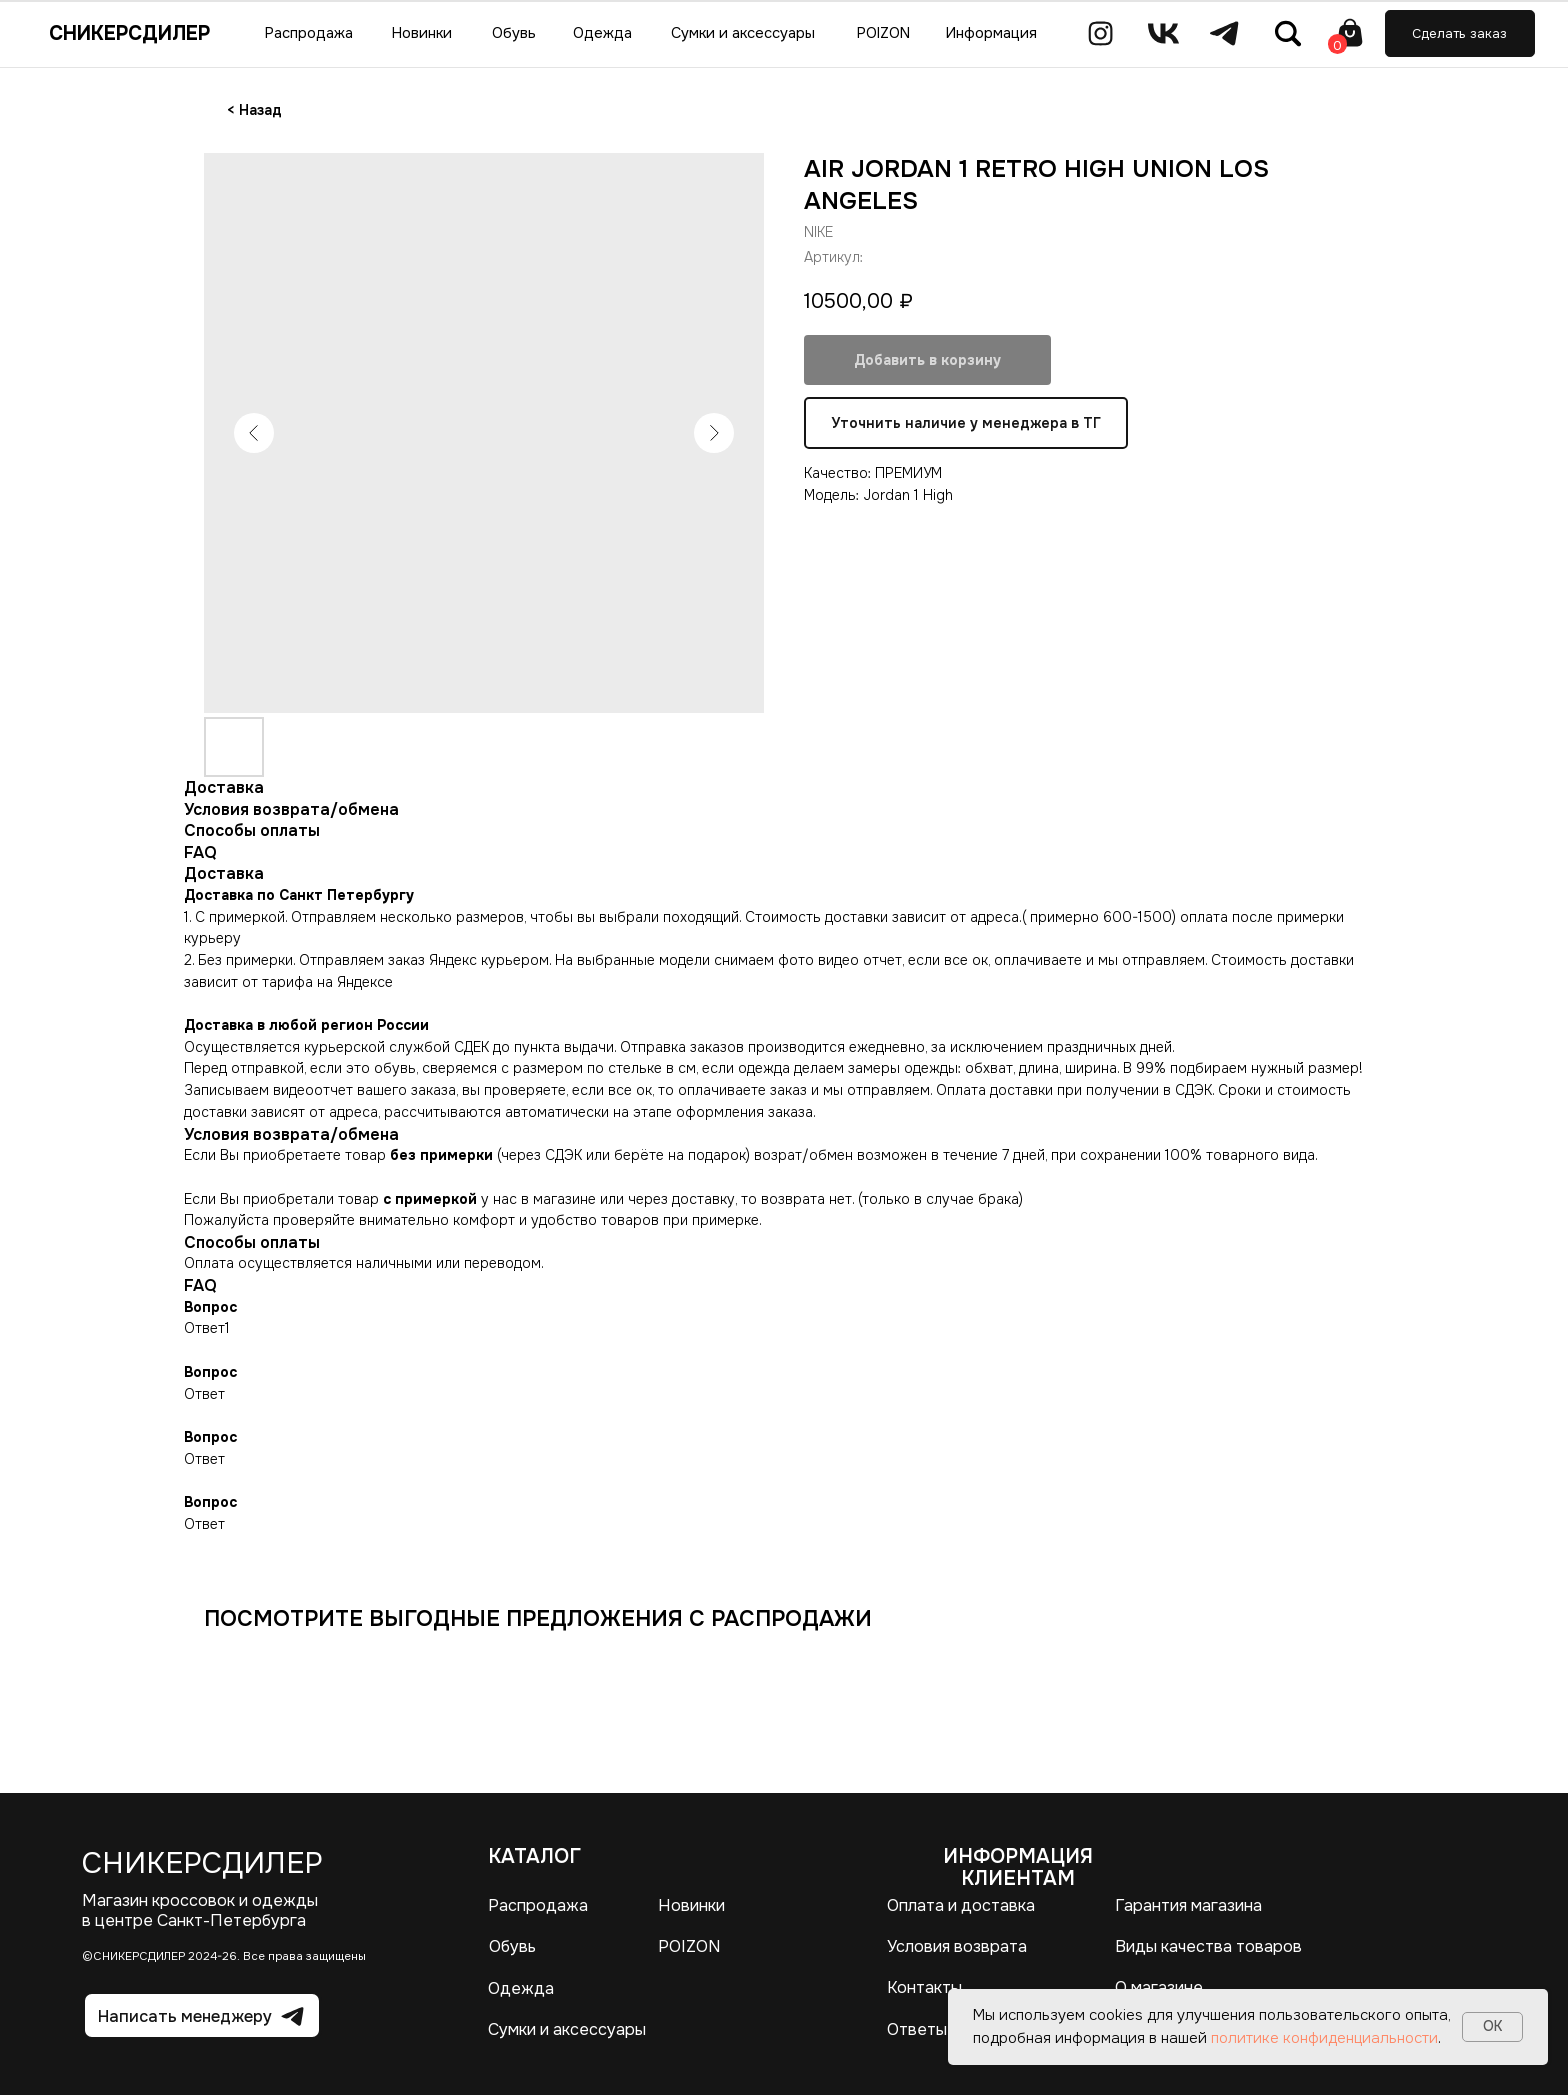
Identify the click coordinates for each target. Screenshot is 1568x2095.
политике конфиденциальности (1324, 2038)
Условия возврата (957, 1946)
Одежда (521, 1988)
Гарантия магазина (1188, 1905)
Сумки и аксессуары (567, 2029)
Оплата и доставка (961, 1905)
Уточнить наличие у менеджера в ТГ (966, 423)
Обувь (512, 1946)
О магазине (1159, 1987)
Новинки (691, 1905)
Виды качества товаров (1208, 1946)
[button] (1460, 33)
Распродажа (538, 1905)
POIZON (689, 1946)
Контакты (924, 1987)
